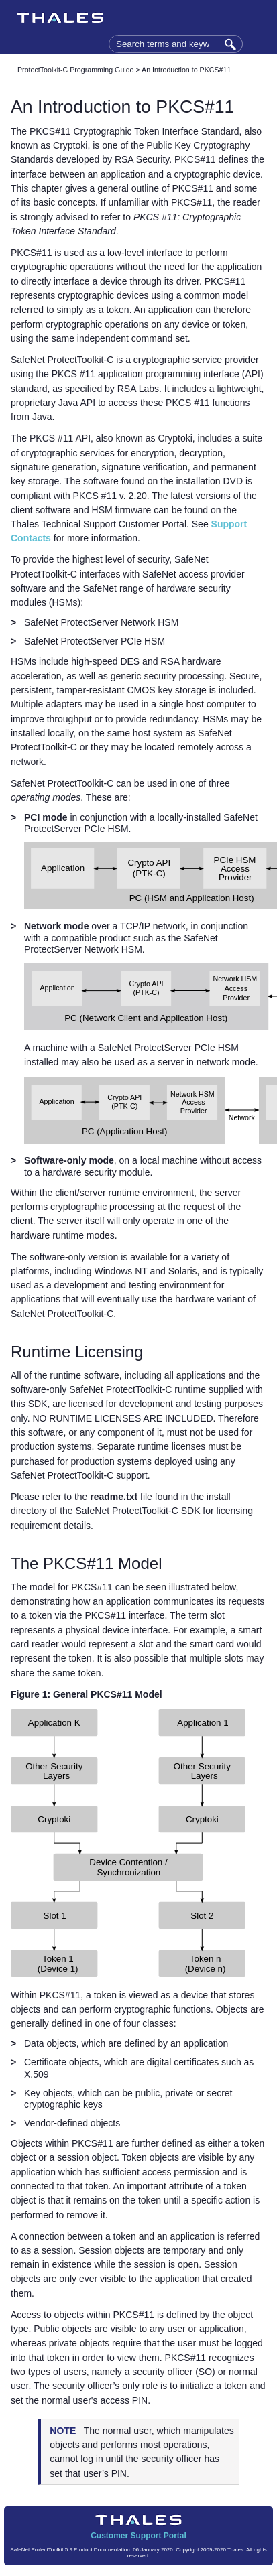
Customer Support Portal (138, 2535)
